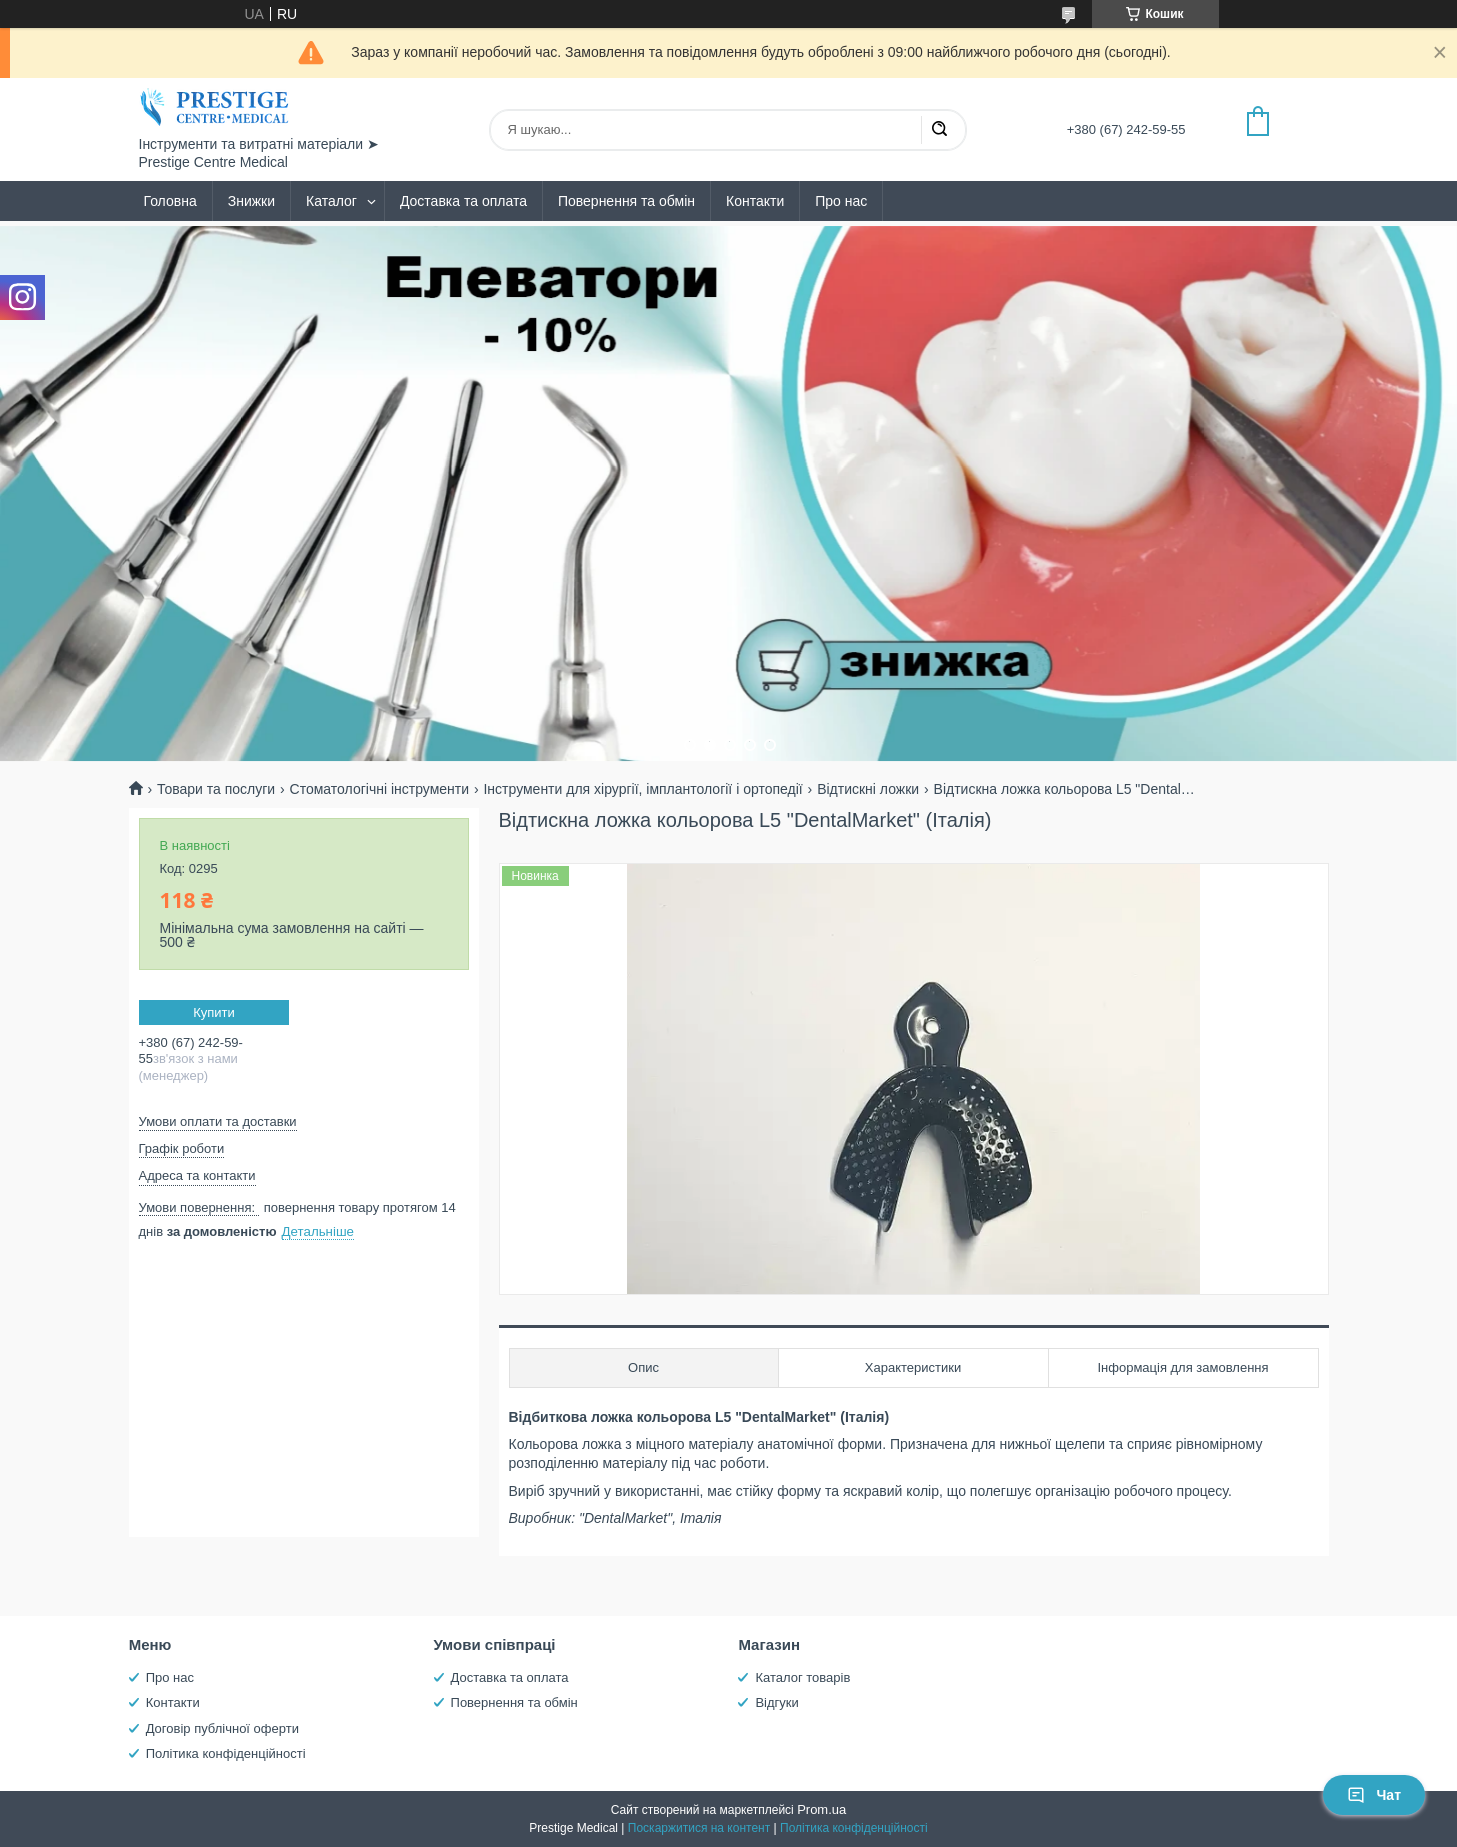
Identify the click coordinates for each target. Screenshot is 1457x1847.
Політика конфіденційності (226, 1753)
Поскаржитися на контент (699, 1828)
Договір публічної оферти (222, 1728)
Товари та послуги (216, 789)
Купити (214, 1012)
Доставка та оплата (463, 201)
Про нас (841, 201)
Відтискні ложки (868, 789)
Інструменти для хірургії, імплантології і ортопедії (642, 789)
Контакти (755, 201)
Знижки (251, 201)
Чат (1374, 1795)
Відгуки (776, 1702)
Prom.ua (821, 1809)
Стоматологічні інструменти (379, 789)
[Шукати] (939, 130)
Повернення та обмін (626, 201)
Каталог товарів (802, 1677)
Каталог (331, 201)
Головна (170, 201)
